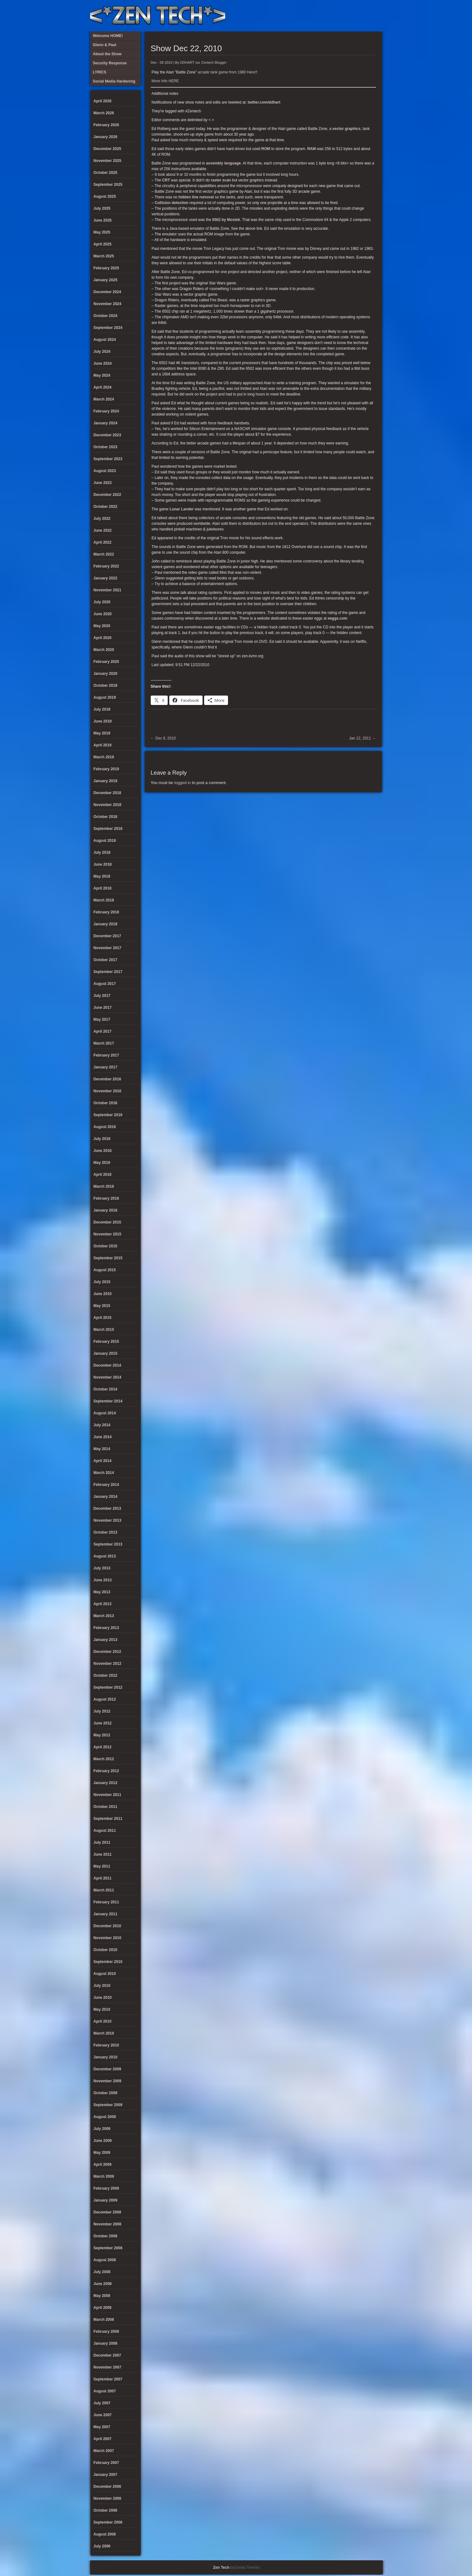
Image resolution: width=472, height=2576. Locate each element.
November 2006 (108, 2498)
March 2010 (104, 2033)
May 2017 (102, 1019)
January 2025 (105, 280)
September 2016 (108, 1115)
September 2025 (108, 184)
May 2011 (102, 1866)
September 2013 (108, 1544)
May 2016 (102, 1162)
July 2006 (102, 2546)
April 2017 (102, 1031)
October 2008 (105, 2236)
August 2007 (105, 2391)
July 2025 (102, 208)
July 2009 (102, 2129)
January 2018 (105, 924)
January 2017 (105, 1067)
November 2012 (108, 1663)
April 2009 (102, 2164)
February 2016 (106, 1198)
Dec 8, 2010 (163, 738)
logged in (182, 782)
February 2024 (106, 411)
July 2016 (102, 1139)
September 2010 (108, 1962)
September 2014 (108, 1401)
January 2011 (105, 1914)
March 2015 (104, 1329)
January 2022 (105, 578)
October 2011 (105, 1806)
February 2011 (106, 1902)
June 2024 (103, 363)
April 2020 (102, 638)
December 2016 (107, 1079)
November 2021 (108, 590)
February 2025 (106, 268)
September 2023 (108, 459)
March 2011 (104, 1890)
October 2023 (105, 447)
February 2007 (106, 2462)
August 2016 (105, 1127)
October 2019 (105, 685)
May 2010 (102, 2009)
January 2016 (105, 1210)
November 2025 (108, 161)
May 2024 (102, 375)
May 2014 (102, 1449)
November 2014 (108, 1377)
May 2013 (102, 1592)
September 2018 (108, 828)
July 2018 (102, 852)
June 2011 (103, 1854)
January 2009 (105, 2200)
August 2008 (105, 2260)
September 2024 (108, 327)
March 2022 (104, 554)
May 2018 (102, 876)
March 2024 (104, 399)
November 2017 (108, 948)
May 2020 (102, 626)
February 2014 (106, 1484)
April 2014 (102, 1461)
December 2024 (107, 292)
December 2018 (107, 793)
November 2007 (108, 2367)
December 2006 (107, 2486)
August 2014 (105, 1413)
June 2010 (103, 1997)
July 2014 (102, 1425)
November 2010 (108, 1938)
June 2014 (103, 1437)
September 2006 (108, 2522)
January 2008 (105, 2343)
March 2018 (104, 900)
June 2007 (103, 2415)
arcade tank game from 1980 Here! (227, 72)
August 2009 (105, 2117)
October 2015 (105, 1246)
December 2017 (107, 936)
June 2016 (103, 1150)
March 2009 (104, 2176)
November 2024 (108, 304)
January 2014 (105, 1496)
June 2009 (103, 2140)
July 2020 (102, 602)
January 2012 (105, 1783)
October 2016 (105, 1103)
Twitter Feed (375, 15)
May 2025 (102, 232)
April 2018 (102, 888)
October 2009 (105, 2093)
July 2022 (102, 518)
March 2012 (104, 1759)
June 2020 (103, 614)
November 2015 (108, 1234)
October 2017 (105, 960)
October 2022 (105, 506)
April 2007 (102, 2439)
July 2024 (102, 351)
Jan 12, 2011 (362, 738)
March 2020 (104, 650)
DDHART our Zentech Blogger (203, 62)
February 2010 (106, 2045)
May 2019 (102, 733)
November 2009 (108, 2081)
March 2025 (104, 256)
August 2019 (105, 697)
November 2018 (108, 805)
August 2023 (105, 471)
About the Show (313, 15)
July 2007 (102, 2403)
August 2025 (105, 196)
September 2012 (108, 1687)
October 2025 (105, 172)
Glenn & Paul (354, 15)
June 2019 (103, 721)
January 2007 (105, 2474)
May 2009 (102, 2152)
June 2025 (103, 220)
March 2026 (104, 113)
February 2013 (106, 1628)
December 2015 (107, 1222)
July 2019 (102, 709)
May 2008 (102, 2296)
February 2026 (106, 125)
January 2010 (105, 2057)
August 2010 (105, 1973)
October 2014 (105, 1389)
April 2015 (102, 1317)
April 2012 (102, 1747)
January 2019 (105, 781)
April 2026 (102, 101)
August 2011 (105, 1830)
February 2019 (106, 769)
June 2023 (103, 483)
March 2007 (104, 2451)
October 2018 (105, 817)
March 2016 (104, 1186)
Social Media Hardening (344, 15)
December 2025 (107, 149)
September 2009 (108, 2105)
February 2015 (106, 1341)
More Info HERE (165, 81)
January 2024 (105, 423)
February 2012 (106, 1771)
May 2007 (102, 2427)
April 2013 (102, 1604)
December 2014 (107, 1365)
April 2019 (102, 745)
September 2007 (108, 2379)
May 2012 (102, 1735)
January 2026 (105, 137)
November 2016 (108, 1091)
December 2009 (107, 2069)
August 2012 (105, 1699)
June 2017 (103, 1007)
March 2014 (104, 1473)
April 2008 (102, 2307)
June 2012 (103, 1723)
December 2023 (107, 435)
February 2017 (106, 1055)
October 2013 (105, 1532)
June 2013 (103, 1580)
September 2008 (108, 2248)
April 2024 (102, 387)
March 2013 (104, 1616)
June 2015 (103, 1294)
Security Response (334, 15)
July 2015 (102, 1282)
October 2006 (105, 2510)
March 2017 (104, 1043)
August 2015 (105, 1270)
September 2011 (108, 1818)
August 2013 (105, 1556)
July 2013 (102, 1568)
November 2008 (108, 2224)
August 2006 (105, 2534)
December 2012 (107, 1651)
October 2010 (105, 1950)
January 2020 (105, 673)
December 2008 (107, 2212)
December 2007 (107, 2355)
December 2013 (107, 1508)
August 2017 (105, 983)
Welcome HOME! (365, 15)
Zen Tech (221, 2567)
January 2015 (105, 1353)
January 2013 (105, 1640)
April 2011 (102, 1878)
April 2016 (102, 1174)
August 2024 (105, 339)
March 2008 (104, 2319)
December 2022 (107, 494)
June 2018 (103, 864)
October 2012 (105, 1675)
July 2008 (102, 2272)
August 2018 (105, 840)
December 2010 (107, 1926)
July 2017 (102, 995)
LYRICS (323, 15)
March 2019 (104, 757)
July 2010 (102, 1985)
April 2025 (102, 244)
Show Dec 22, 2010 (186, 48)
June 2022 (103, 530)
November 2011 (108, 1795)
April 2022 (102, 542)
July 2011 (102, 1842)
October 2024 (105, 316)
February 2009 (106, 2188)
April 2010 (102, 2021)
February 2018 (106, 912)
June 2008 (103, 2284)
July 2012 (102, 1711)
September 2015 (108, 1258)
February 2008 (106, 2331)
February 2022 (106, 566)
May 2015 (102, 1306)
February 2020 (106, 661)
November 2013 (108, 1520)
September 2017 (108, 972)
